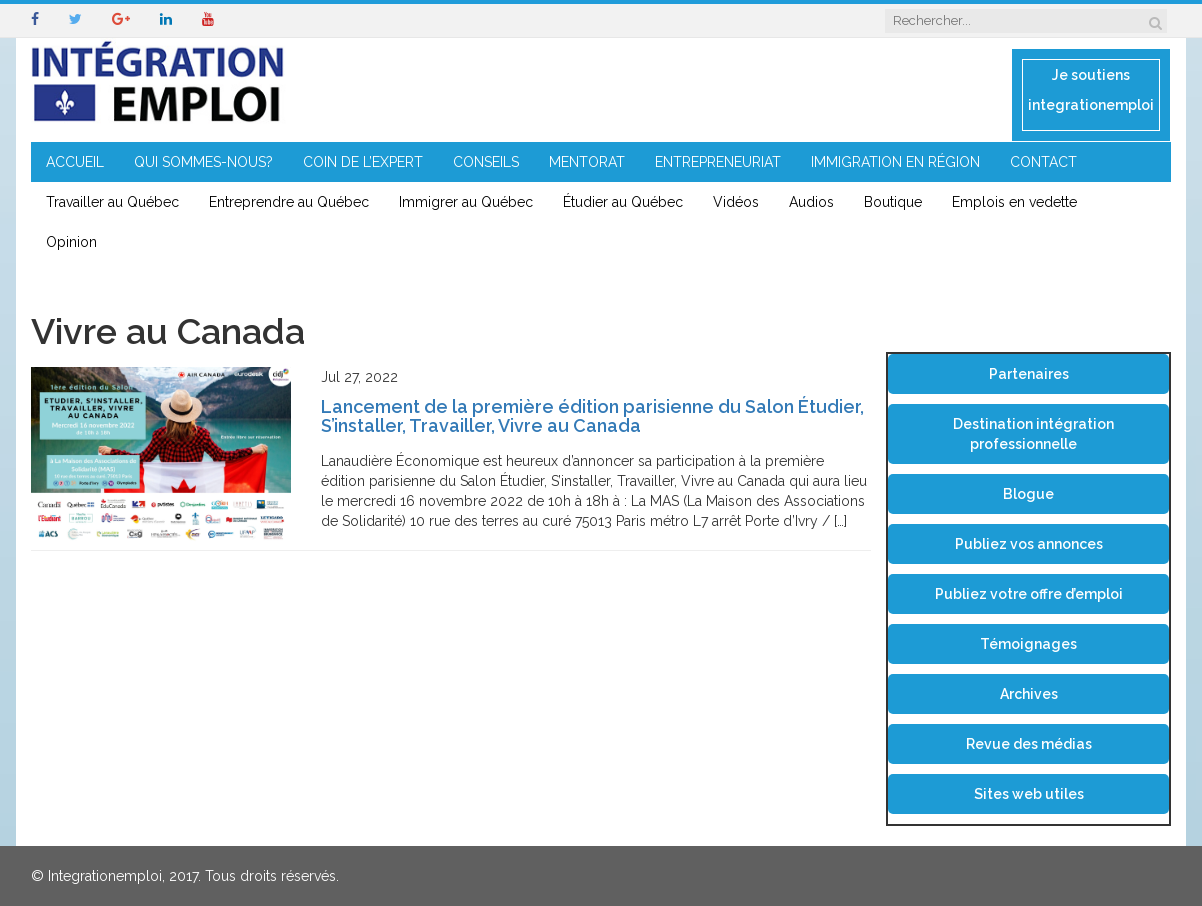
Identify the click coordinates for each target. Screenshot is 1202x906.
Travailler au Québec (112, 202)
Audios (811, 202)
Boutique (893, 202)
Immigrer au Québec (466, 202)
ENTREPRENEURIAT (718, 162)
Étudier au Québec (623, 202)
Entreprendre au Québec (289, 202)
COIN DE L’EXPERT (363, 162)
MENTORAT (587, 162)
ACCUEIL (75, 162)
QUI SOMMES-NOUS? (203, 162)
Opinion (71, 242)
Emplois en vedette (1014, 202)
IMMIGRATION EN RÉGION (895, 162)
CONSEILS (486, 162)
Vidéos (736, 202)
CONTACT (1043, 162)
